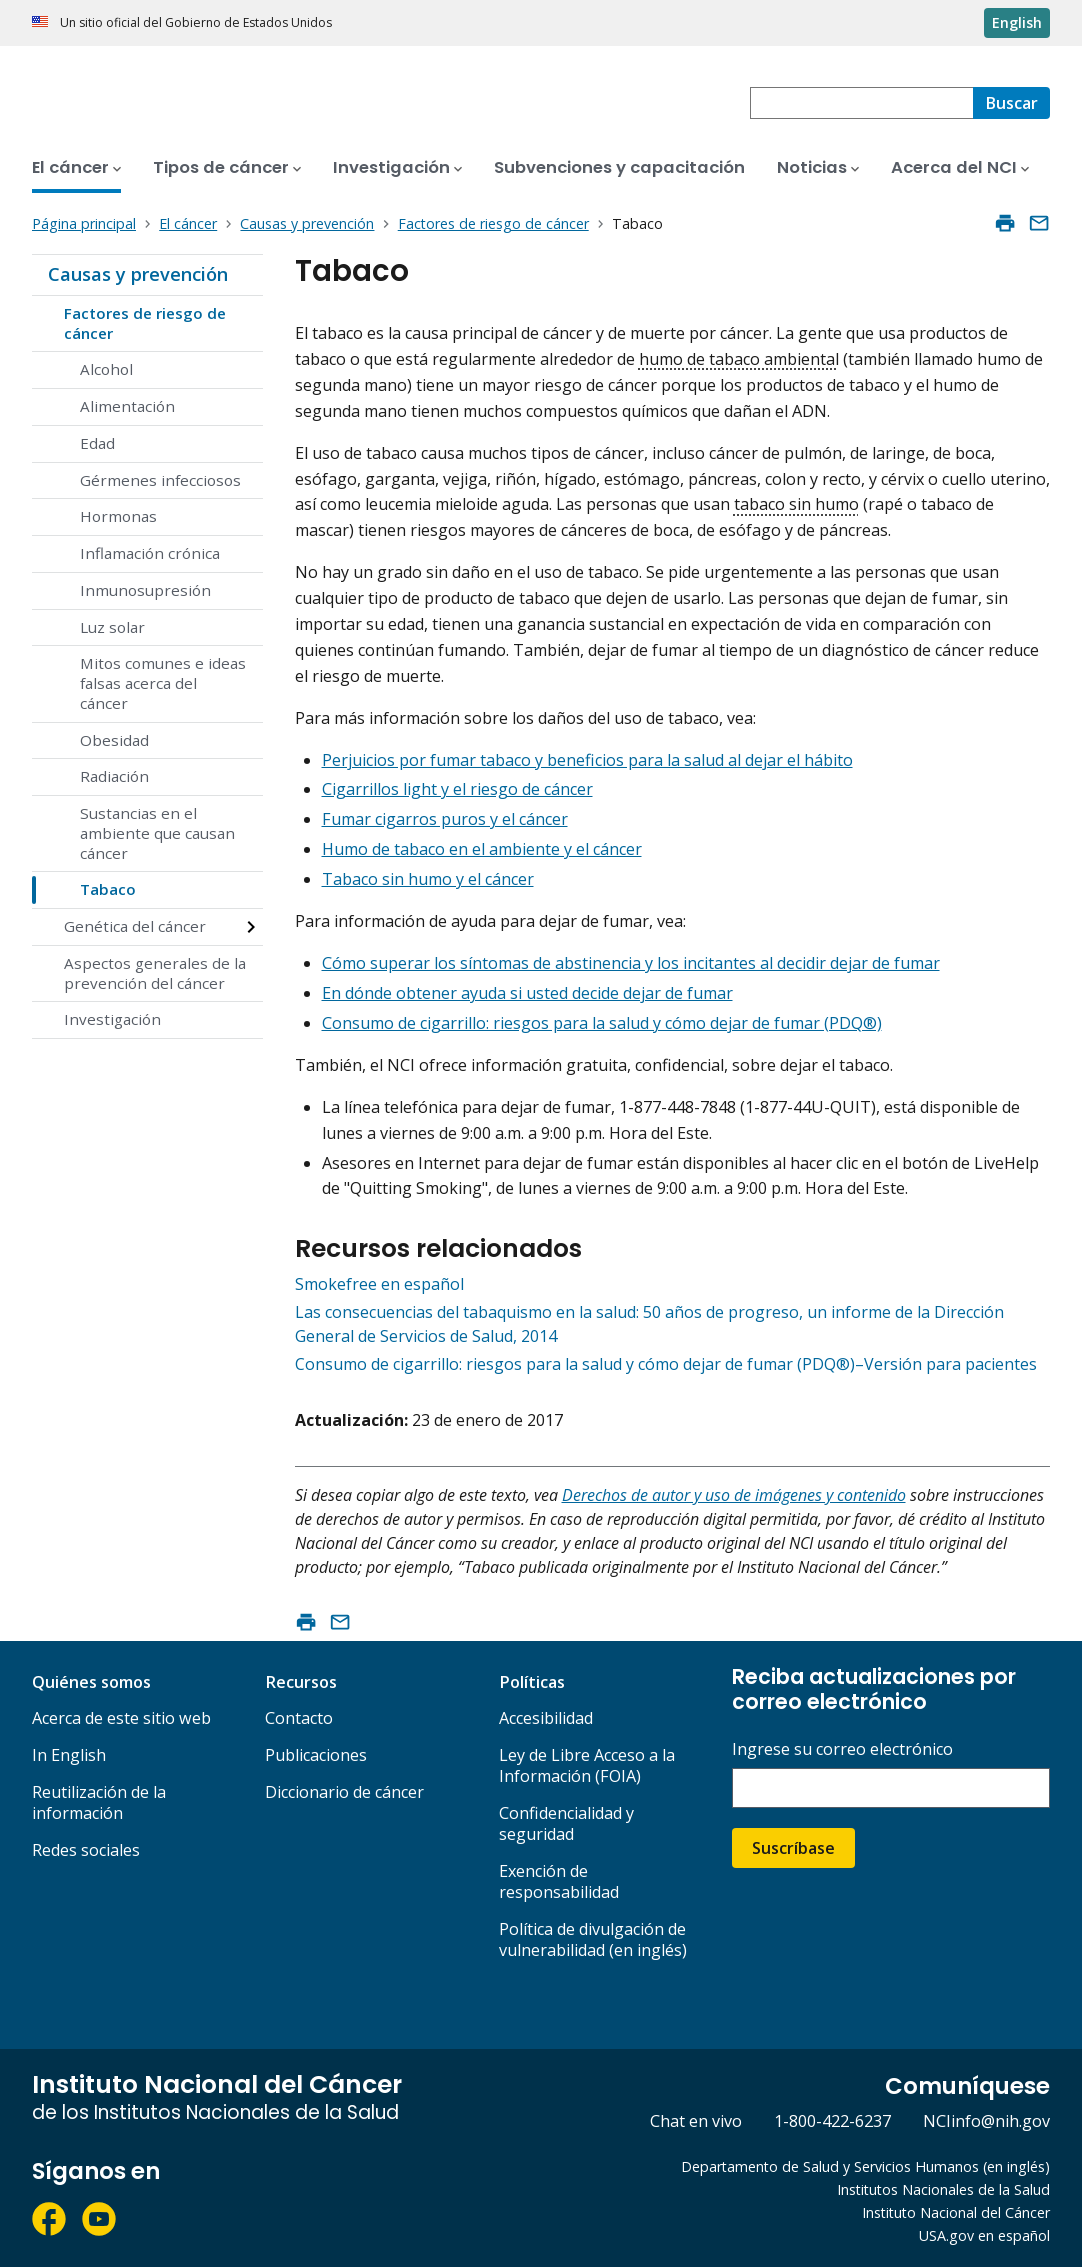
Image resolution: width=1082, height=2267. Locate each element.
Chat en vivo (696, 2121)
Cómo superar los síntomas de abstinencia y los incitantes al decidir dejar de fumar (631, 963)
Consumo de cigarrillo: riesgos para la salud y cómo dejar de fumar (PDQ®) (602, 1023)
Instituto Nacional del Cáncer (956, 2212)
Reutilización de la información (99, 1802)
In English (69, 1755)
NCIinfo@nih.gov (986, 2121)
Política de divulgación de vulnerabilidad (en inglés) (593, 1939)
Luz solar (112, 627)
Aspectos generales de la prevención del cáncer (155, 973)
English (1017, 22)
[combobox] (861, 103)
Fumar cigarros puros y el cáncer (445, 819)
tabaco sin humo (796, 504)
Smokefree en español (379, 1284)
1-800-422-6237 (832, 2121)
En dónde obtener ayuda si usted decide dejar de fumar (527, 993)
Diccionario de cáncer (344, 1792)
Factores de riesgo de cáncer (145, 323)
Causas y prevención (138, 274)
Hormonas (118, 516)
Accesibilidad (546, 1718)
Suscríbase (793, 1848)
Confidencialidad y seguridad (566, 1823)
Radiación (114, 776)
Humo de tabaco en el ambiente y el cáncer (482, 849)
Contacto (299, 1718)
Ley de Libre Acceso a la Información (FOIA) (587, 1765)
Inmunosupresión (145, 590)
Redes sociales (86, 1850)
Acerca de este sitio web (121, 1718)
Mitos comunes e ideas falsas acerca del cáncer (163, 683)
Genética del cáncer (135, 926)
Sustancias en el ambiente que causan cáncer (157, 833)
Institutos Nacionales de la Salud (943, 2189)
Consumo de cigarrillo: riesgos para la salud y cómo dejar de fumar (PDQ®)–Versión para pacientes (666, 1364)
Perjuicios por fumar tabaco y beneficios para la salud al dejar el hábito (587, 760)
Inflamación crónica (150, 553)
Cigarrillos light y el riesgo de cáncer (457, 789)
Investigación (112, 1019)
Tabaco (108, 889)
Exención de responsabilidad (559, 1881)
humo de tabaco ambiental (739, 359)
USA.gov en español (984, 2235)
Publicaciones (316, 1755)
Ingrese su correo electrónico (842, 1749)
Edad (97, 443)
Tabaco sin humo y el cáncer (428, 879)
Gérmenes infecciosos (160, 480)
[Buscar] (1011, 103)
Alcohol (106, 369)
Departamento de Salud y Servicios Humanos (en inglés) (865, 2166)
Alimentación (127, 406)
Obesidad (114, 740)
